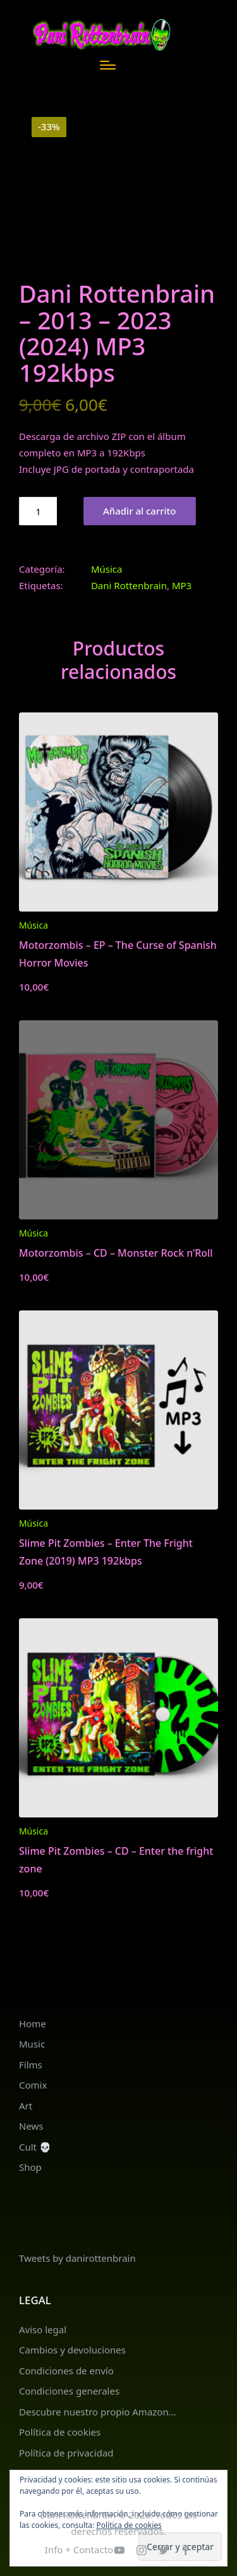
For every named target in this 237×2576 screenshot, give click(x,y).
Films (30, 2064)
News (31, 2126)
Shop (30, 2167)
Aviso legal (42, 2329)
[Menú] (108, 65)
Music (32, 2043)
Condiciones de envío (66, 2370)
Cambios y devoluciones (72, 2349)
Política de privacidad (66, 2452)
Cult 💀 (35, 2146)
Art (25, 2105)
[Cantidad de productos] (38, 511)
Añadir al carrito (139, 510)
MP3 (181, 585)
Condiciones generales (69, 2390)
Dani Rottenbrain (129, 585)
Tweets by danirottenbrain (77, 2258)
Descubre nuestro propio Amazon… (97, 2411)
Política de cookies (59, 2432)
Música (107, 569)
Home (32, 2023)
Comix (33, 2085)
